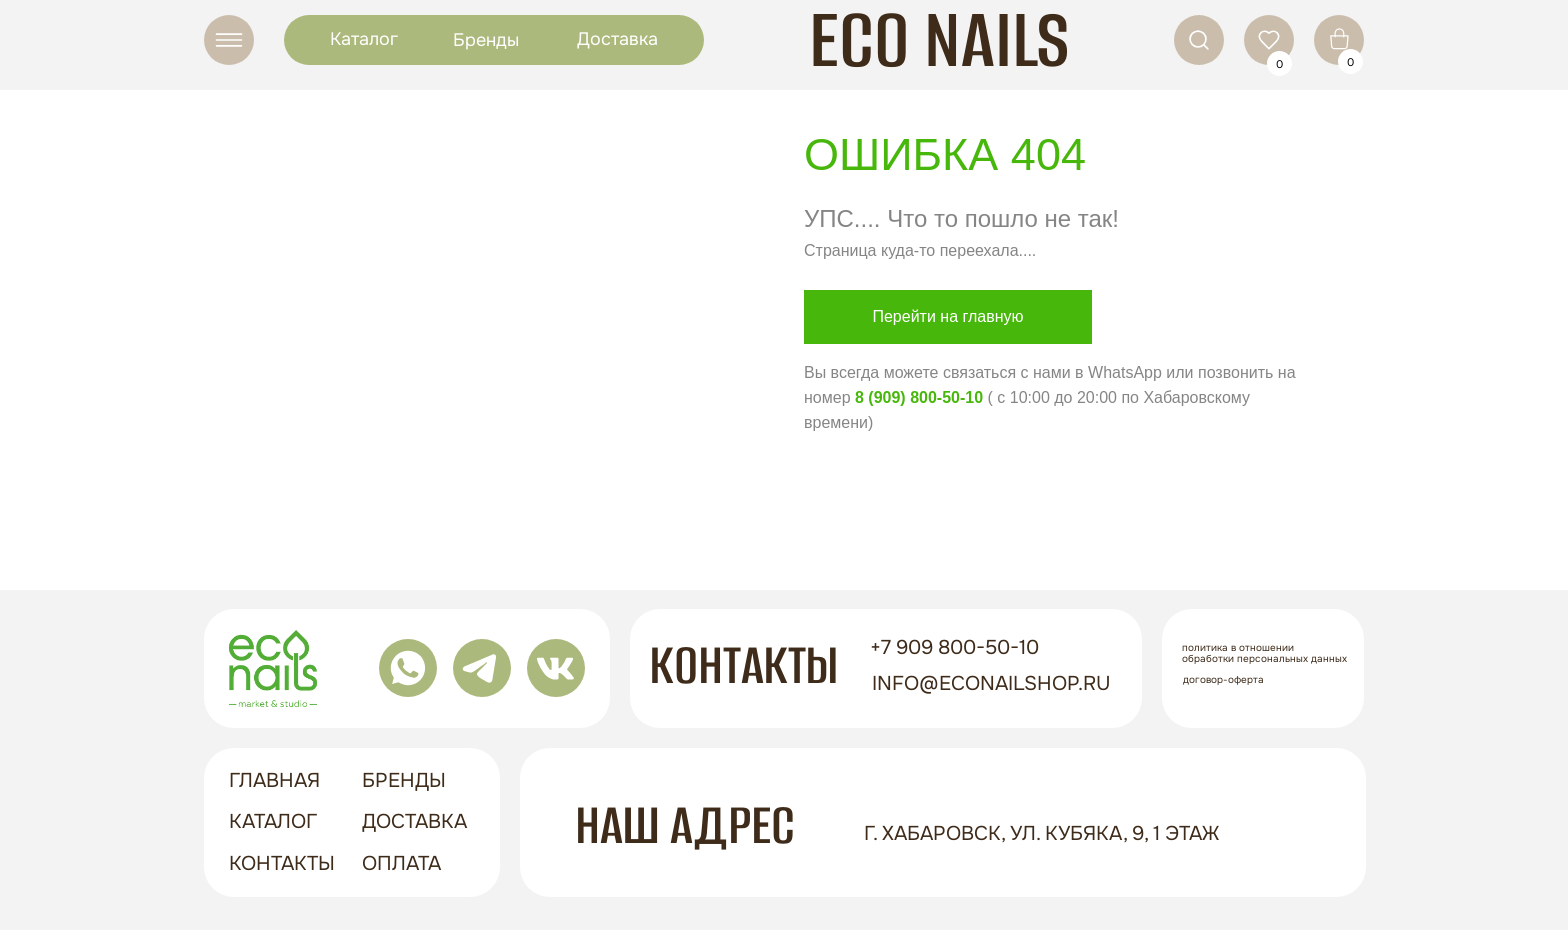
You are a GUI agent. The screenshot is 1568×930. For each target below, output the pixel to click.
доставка (414, 821)
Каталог (364, 39)
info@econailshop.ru (991, 683)
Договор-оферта (1223, 679)
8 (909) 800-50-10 (919, 397)
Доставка (617, 39)
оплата (401, 863)
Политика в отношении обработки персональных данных (1264, 653)
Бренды (486, 40)
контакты (282, 863)
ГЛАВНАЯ (274, 780)
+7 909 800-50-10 (954, 647)
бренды (404, 780)
